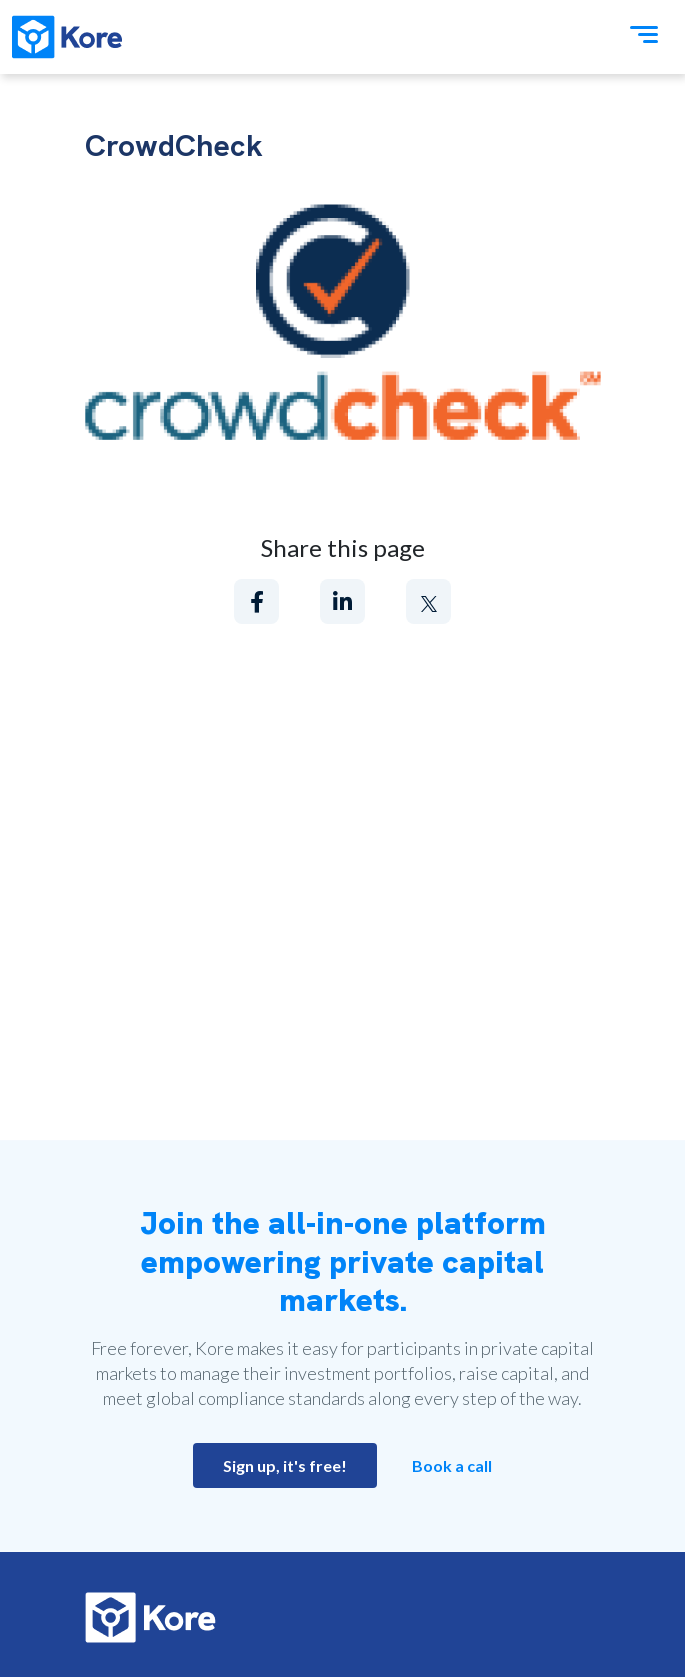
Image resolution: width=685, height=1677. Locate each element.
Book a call (452, 1465)
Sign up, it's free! (285, 1465)
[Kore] (67, 37)
